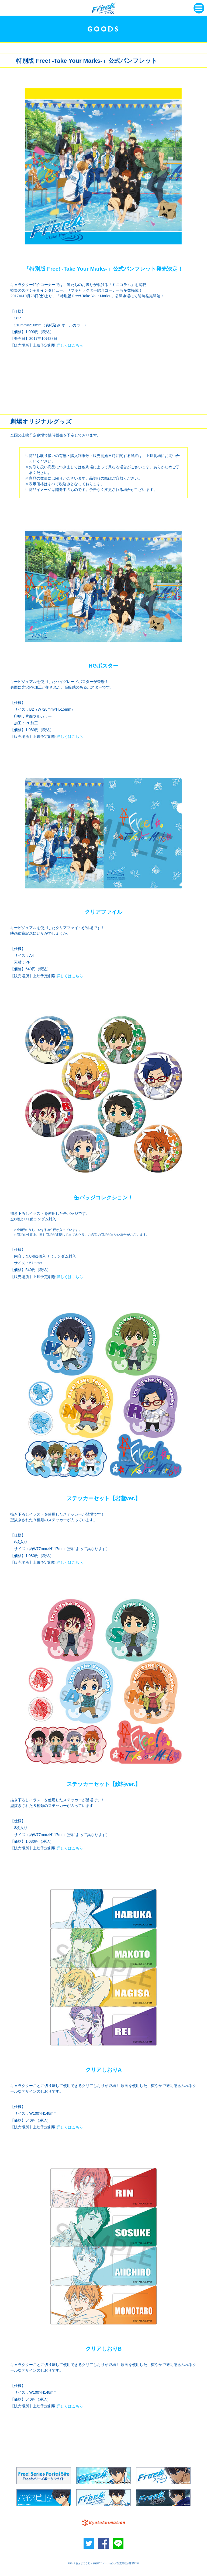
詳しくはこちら (70, 345)
